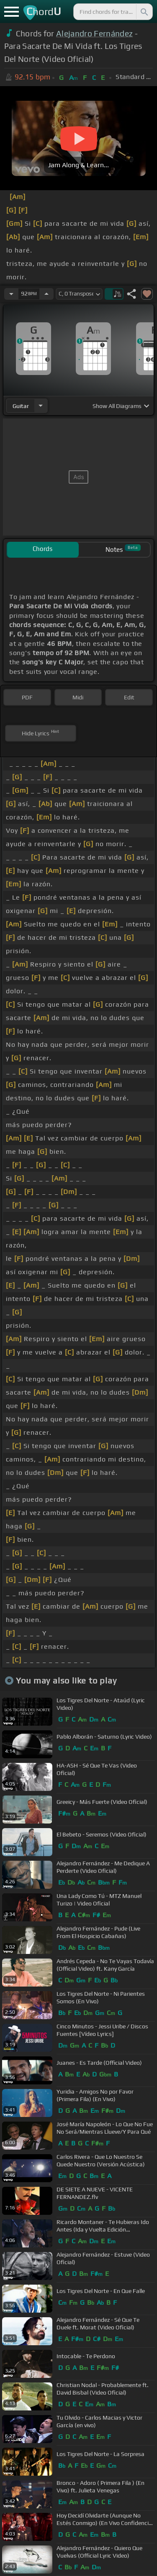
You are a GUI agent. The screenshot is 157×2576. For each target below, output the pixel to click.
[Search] (143, 11)
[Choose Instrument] (40, 405)
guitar (21, 406)
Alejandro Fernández (94, 33)
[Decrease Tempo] (11, 294)
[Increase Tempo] (46, 294)
